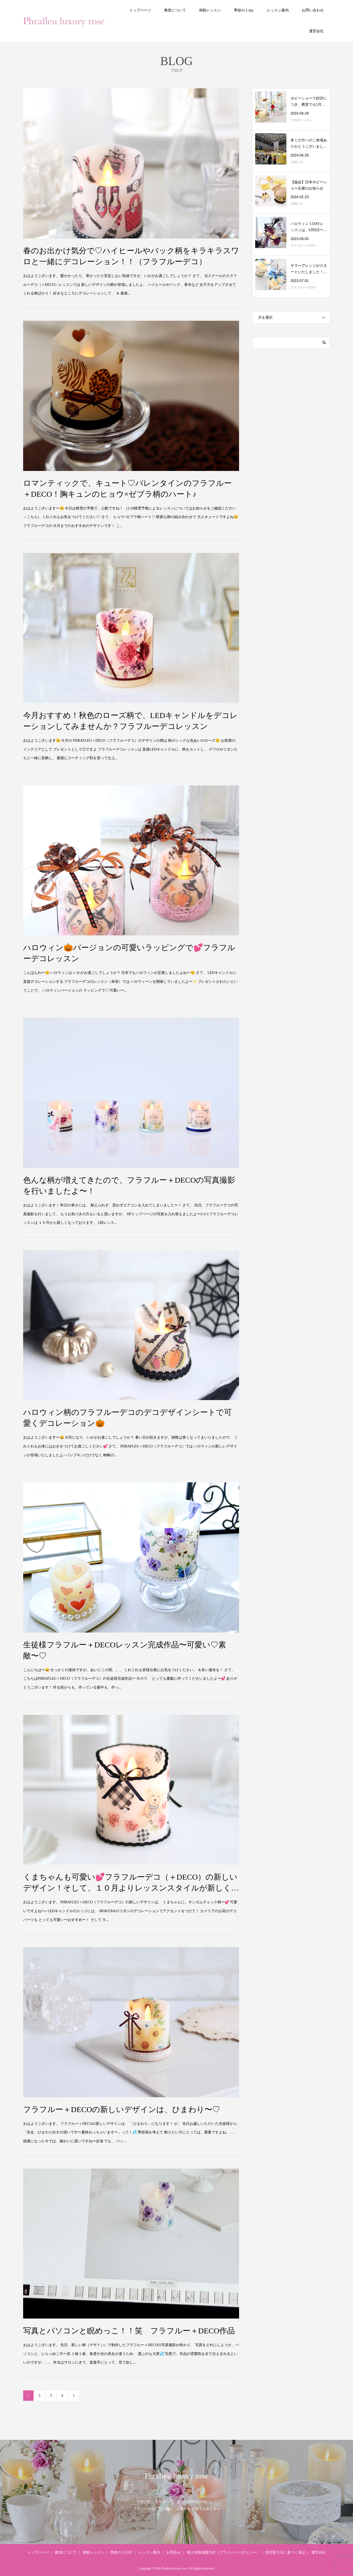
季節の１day (244, 10)
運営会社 (316, 31)
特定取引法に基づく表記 (285, 2552)
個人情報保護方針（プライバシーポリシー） (223, 2552)
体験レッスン (210, 10)
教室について (175, 10)
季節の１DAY (121, 2552)
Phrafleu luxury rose (176, 2475)
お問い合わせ (313, 10)
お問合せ (173, 2552)
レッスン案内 (278, 10)
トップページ (140, 10)
